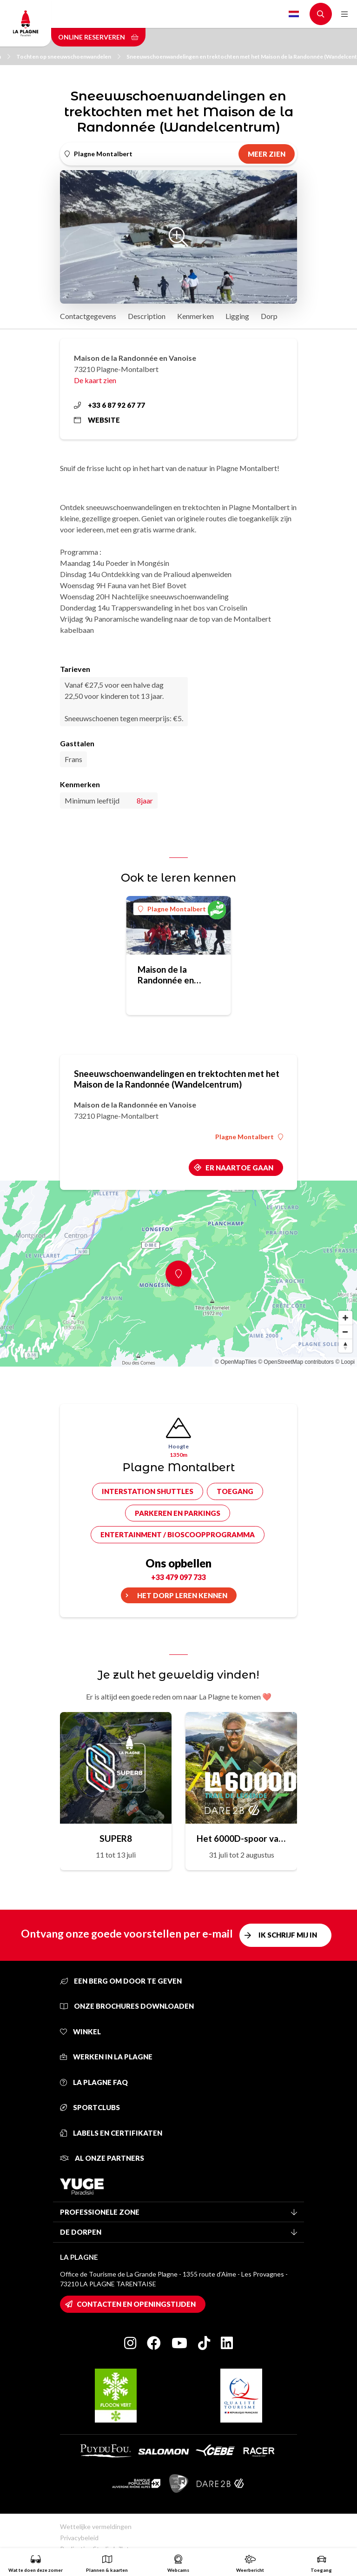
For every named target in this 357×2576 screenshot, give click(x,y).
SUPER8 (115, 1838)
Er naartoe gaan (239, 1167)
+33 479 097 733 (178, 1577)
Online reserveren (98, 37)
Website (97, 420)
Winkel (80, 2031)
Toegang (235, 1491)
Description (146, 316)
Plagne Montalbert (172, 909)
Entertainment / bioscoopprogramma (177, 1534)
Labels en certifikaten (111, 2133)
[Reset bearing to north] (345, 1346)
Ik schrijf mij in (287, 1935)
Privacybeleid (79, 2538)
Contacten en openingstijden (136, 2304)
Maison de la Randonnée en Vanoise (166, 974)
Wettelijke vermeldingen (96, 2526)
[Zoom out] (345, 1332)
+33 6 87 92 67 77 (109, 405)
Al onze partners (102, 2158)
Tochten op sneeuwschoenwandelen (68, 56)
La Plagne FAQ (94, 2082)
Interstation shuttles (147, 1491)
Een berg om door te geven (121, 1981)
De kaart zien (95, 380)
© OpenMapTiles (236, 1362)
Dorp (269, 316)
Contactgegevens (88, 316)
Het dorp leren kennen (182, 1595)
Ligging (237, 316)
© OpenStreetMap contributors (296, 1362)
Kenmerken (195, 316)
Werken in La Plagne (106, 2056)
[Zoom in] (345, 1318)
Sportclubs (90, 2107)
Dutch (294, 14)
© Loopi (345, 1362)
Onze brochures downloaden (127, 2006)
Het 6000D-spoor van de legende (241, 1838)
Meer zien (266, 154)
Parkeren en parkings (177, 1513)
